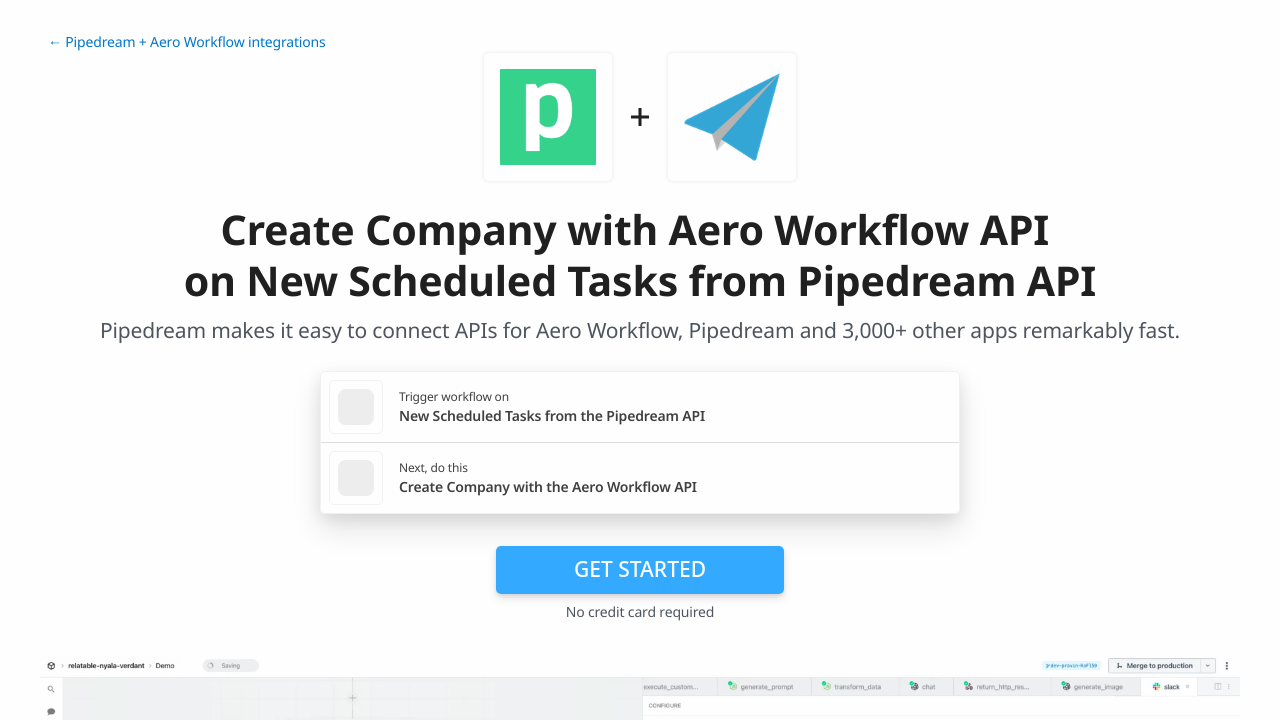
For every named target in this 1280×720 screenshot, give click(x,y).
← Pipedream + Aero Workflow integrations (187, 42)
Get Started (640, 569)
